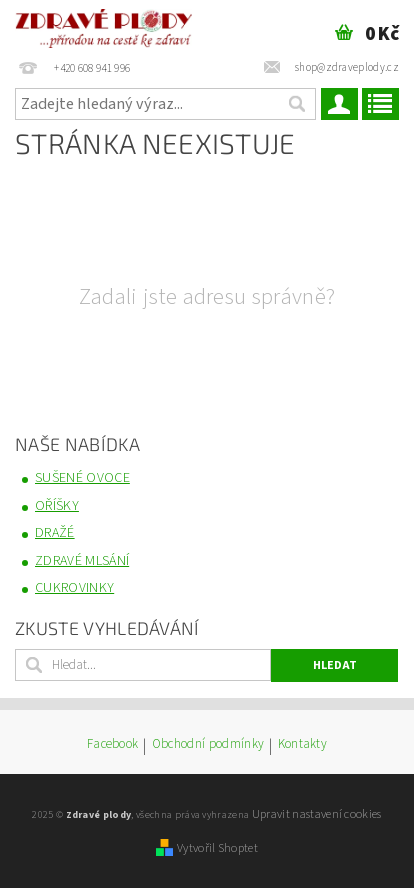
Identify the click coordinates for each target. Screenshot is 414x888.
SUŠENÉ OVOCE (82, 478)
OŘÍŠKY (57, 506)
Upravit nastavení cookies (317, 814)
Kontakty (303, 745)
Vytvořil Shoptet (217, 848)
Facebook (113, 745)
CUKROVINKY (74, 588)
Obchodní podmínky (208, 745)
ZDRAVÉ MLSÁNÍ (82, 561)
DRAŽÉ (55, 533)
